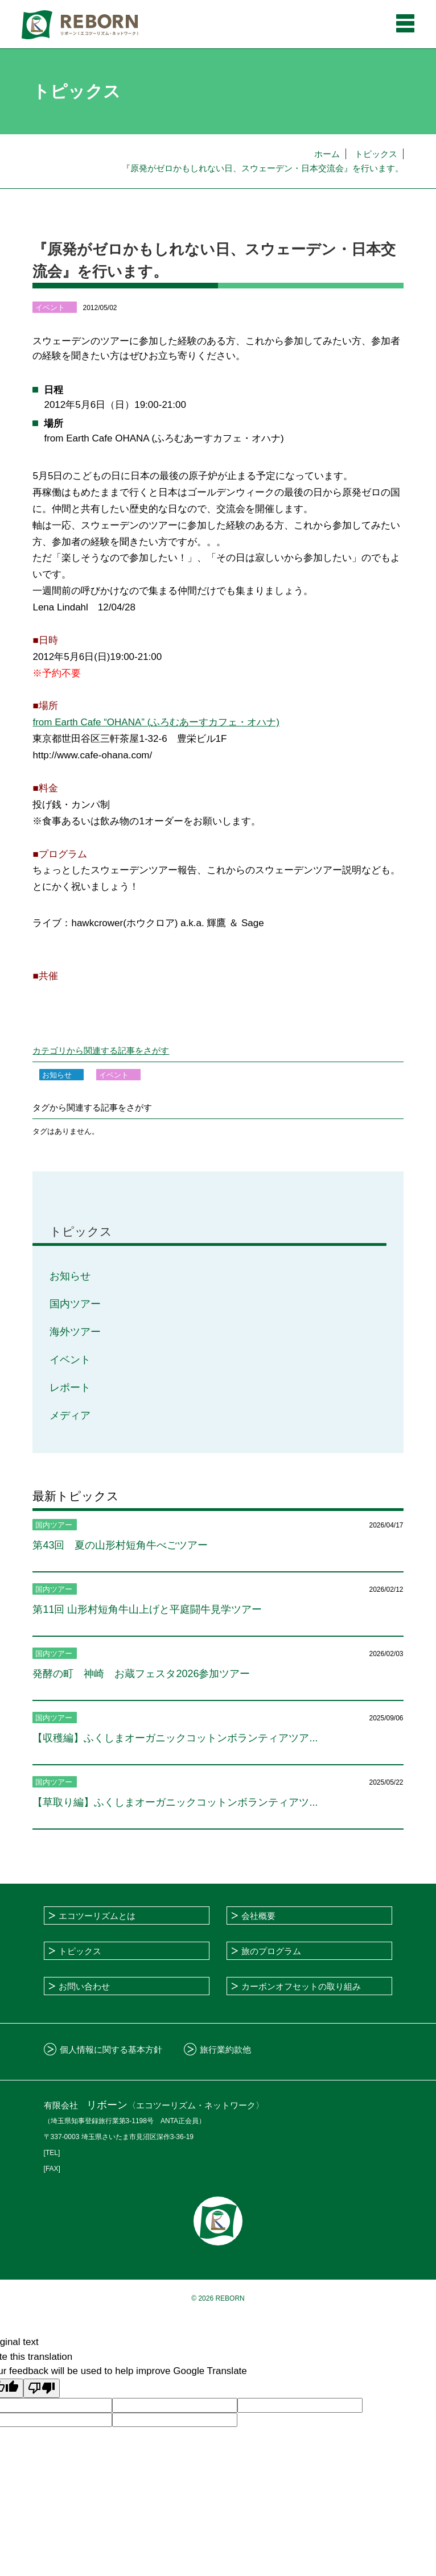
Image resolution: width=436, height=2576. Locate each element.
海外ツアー (75, 1331)
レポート (70, 1387)
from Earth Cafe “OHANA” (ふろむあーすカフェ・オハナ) (155, 722)
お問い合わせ (84, 1986)
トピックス (376, 154)
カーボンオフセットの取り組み (301, 1986)
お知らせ (70, 1276)
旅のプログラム (271, 1951)
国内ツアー (75, 1304)
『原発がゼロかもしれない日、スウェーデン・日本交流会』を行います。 (263, 168)
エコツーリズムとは (97, 1916)
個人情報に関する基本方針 (111, 2049)
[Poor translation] (41, 2389)
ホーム (327, 154)
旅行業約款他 (225, 2049)
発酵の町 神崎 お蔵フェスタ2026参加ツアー (141, 1673)
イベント (70, 1359)
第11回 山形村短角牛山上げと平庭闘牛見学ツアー (147, 1609)
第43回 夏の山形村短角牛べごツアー (120, 1545)
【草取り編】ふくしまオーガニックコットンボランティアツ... (175, 1802)
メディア (70, 1415)
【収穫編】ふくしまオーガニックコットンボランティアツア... (175, 1738)
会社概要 (258, 1916)
